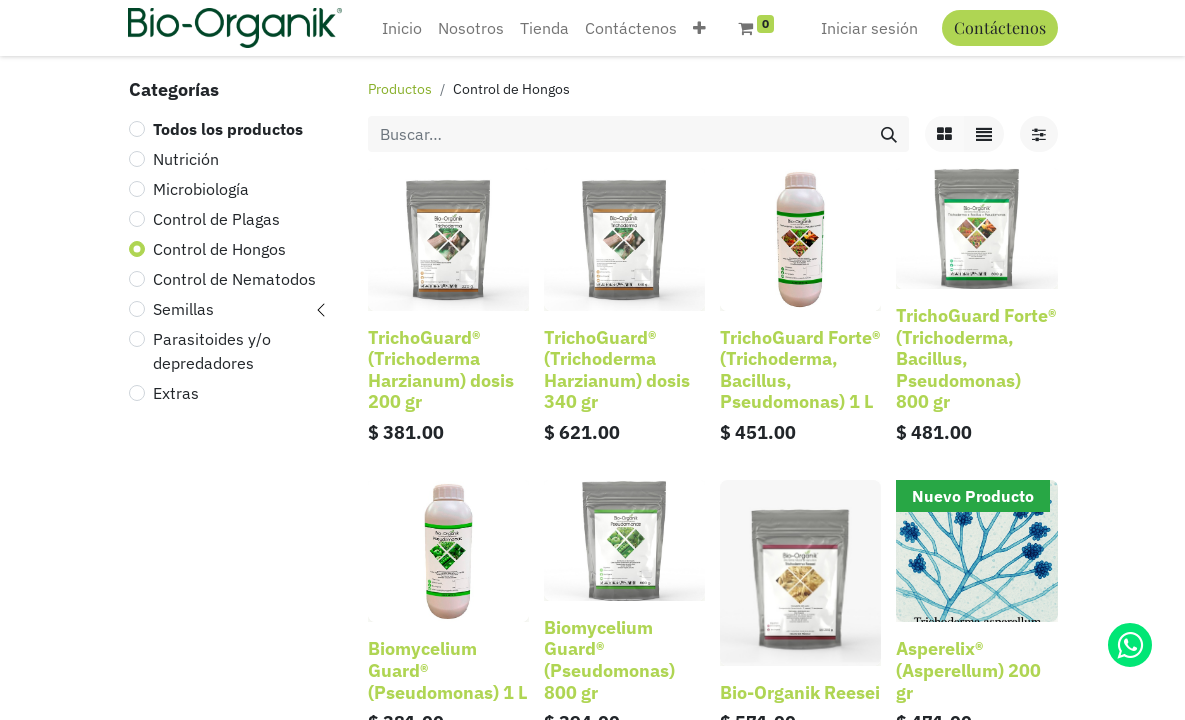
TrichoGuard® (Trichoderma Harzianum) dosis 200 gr (441, 370)
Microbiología (201, 189)
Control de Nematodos (234, 279)
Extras (176, 393)
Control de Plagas (216, 219)
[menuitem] (402, 28)
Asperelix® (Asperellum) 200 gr (968, 670)
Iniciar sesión (869, 28)
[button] (699, 28)
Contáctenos (1000, 27)
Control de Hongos (219, 249)
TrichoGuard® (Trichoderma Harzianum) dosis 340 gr (617, 370)
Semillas (183, 309)
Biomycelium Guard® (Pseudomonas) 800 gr (609, 660)
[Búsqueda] (889, 134)
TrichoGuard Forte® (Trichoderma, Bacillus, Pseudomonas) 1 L (800, 370)
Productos (400, 89)
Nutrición (186, 159)
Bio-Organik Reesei (800, 692)
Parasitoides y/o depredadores (212, 351)
